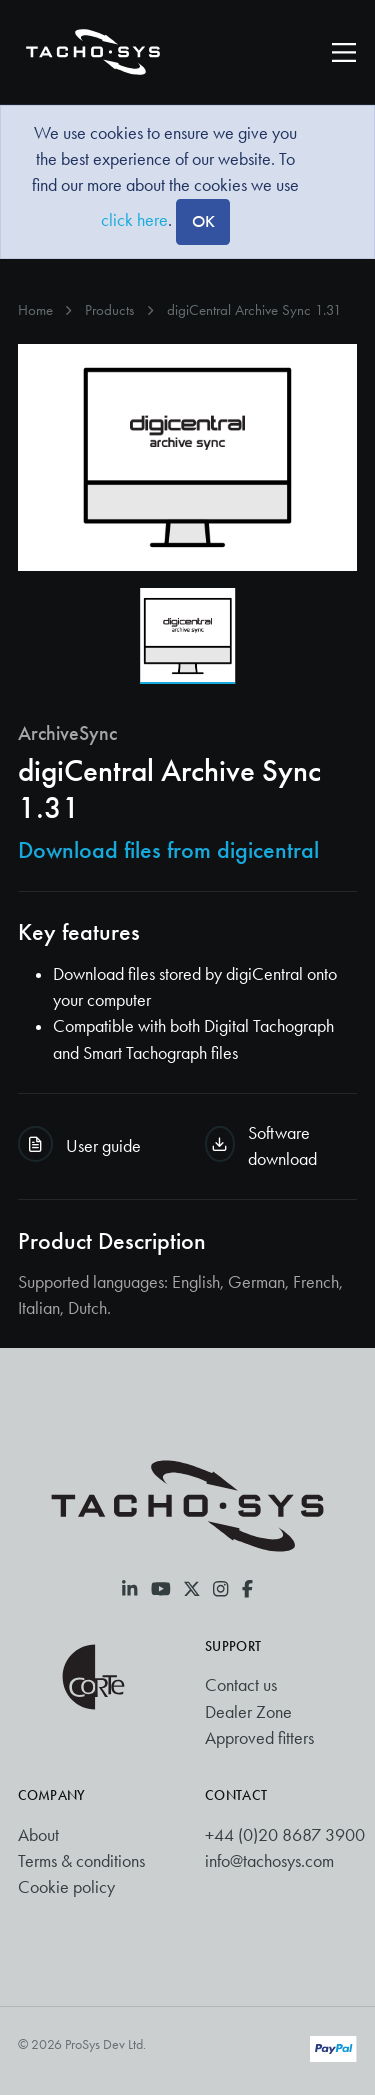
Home (35, 310)
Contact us (241, 1685)
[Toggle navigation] (344, 52)
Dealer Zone (248, 1712)
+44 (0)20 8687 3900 (285, 1835)
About (38, 1835)
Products (109, 310)
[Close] (202, 222)
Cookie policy (66, 1887)
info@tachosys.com (269, 1861)
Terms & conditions (81, 1861)
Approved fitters (259, 1738)
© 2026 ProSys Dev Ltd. (82, 2044)
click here (134, 220)
